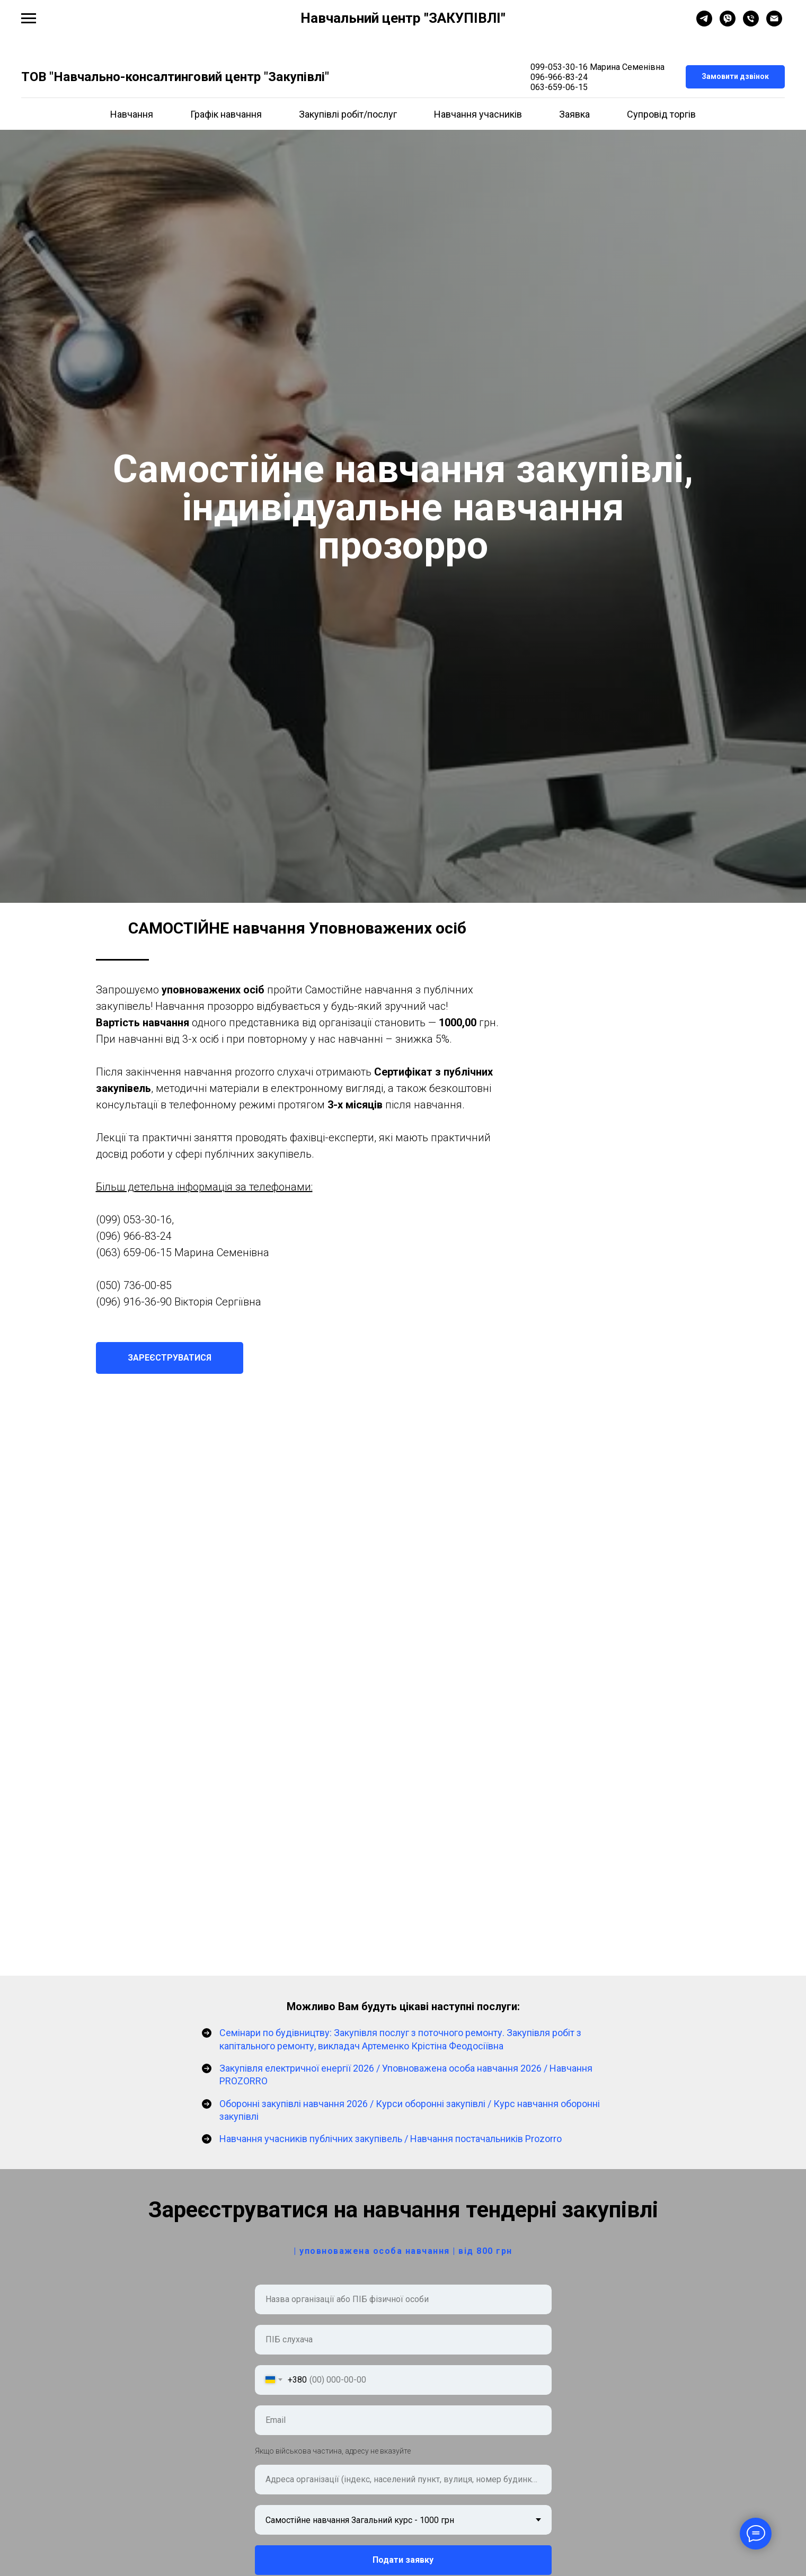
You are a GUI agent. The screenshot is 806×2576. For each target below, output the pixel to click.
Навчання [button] (131, 114)
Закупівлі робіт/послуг (348, 114)
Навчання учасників (478, 114)
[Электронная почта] (774, 23)
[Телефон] (751, 23)
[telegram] (704, 23)
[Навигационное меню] (28, 18)
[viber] (728, 23)
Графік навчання (226, 114)
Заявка (574, 114)
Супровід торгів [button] (661, 114)
